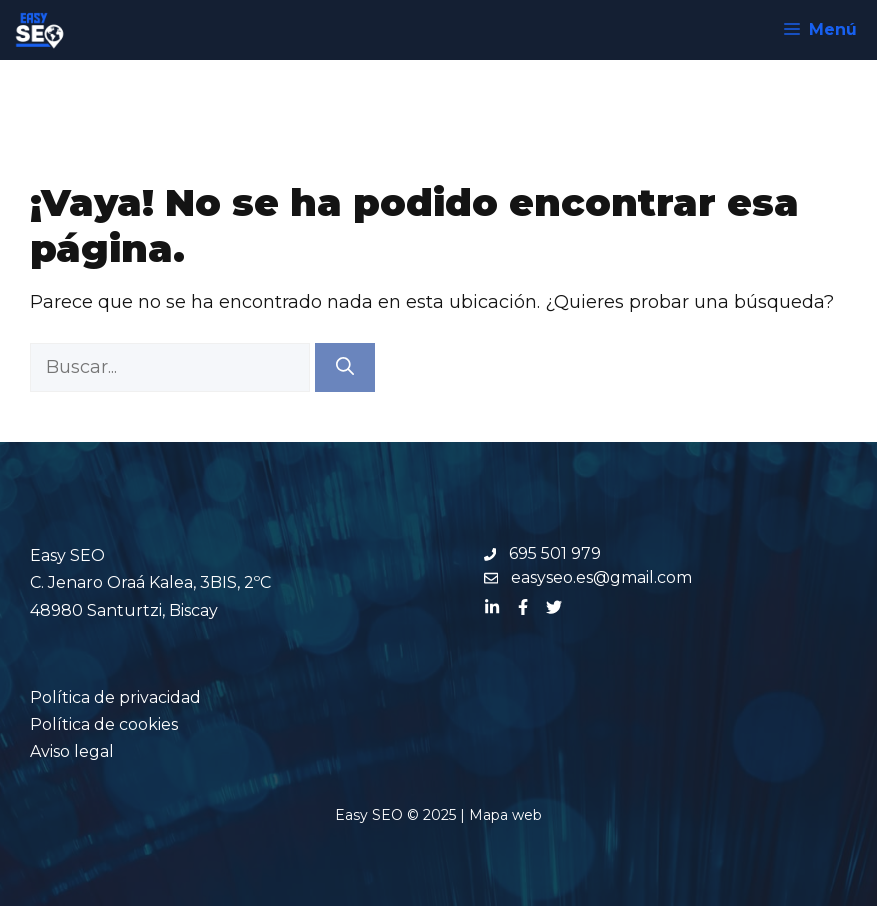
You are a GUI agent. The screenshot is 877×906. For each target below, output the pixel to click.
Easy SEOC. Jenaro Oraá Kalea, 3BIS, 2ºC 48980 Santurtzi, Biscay (150, 582)
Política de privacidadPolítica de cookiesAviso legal (115, 724)
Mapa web (505, 815)
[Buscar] (345, 367)
